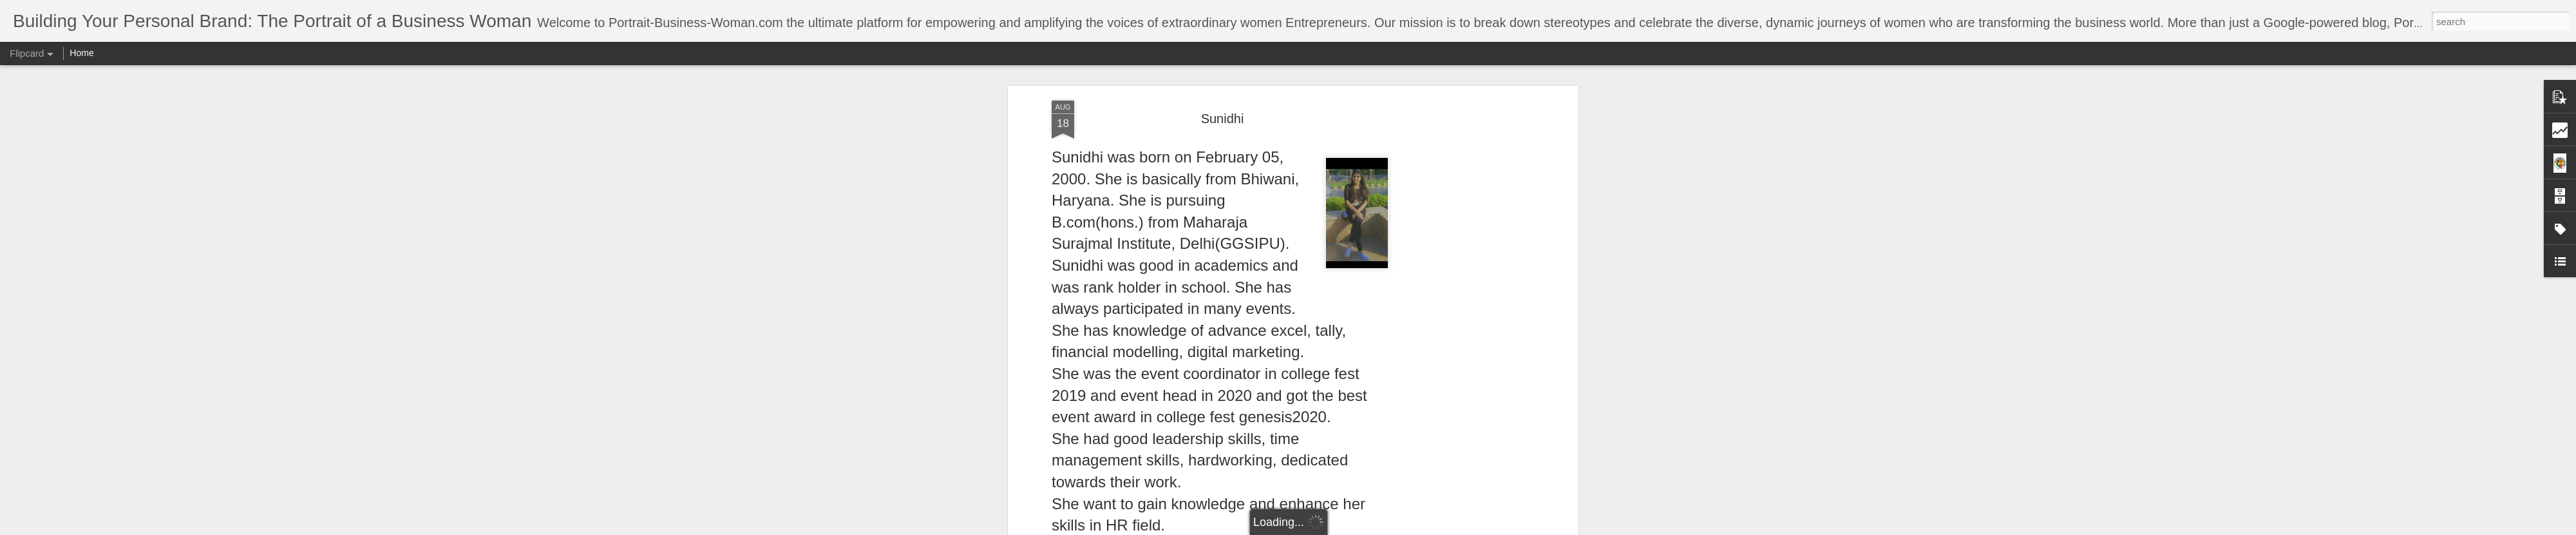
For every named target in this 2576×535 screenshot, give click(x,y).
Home (81, 53)
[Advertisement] (1463, 303)
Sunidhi (1222, 119)
